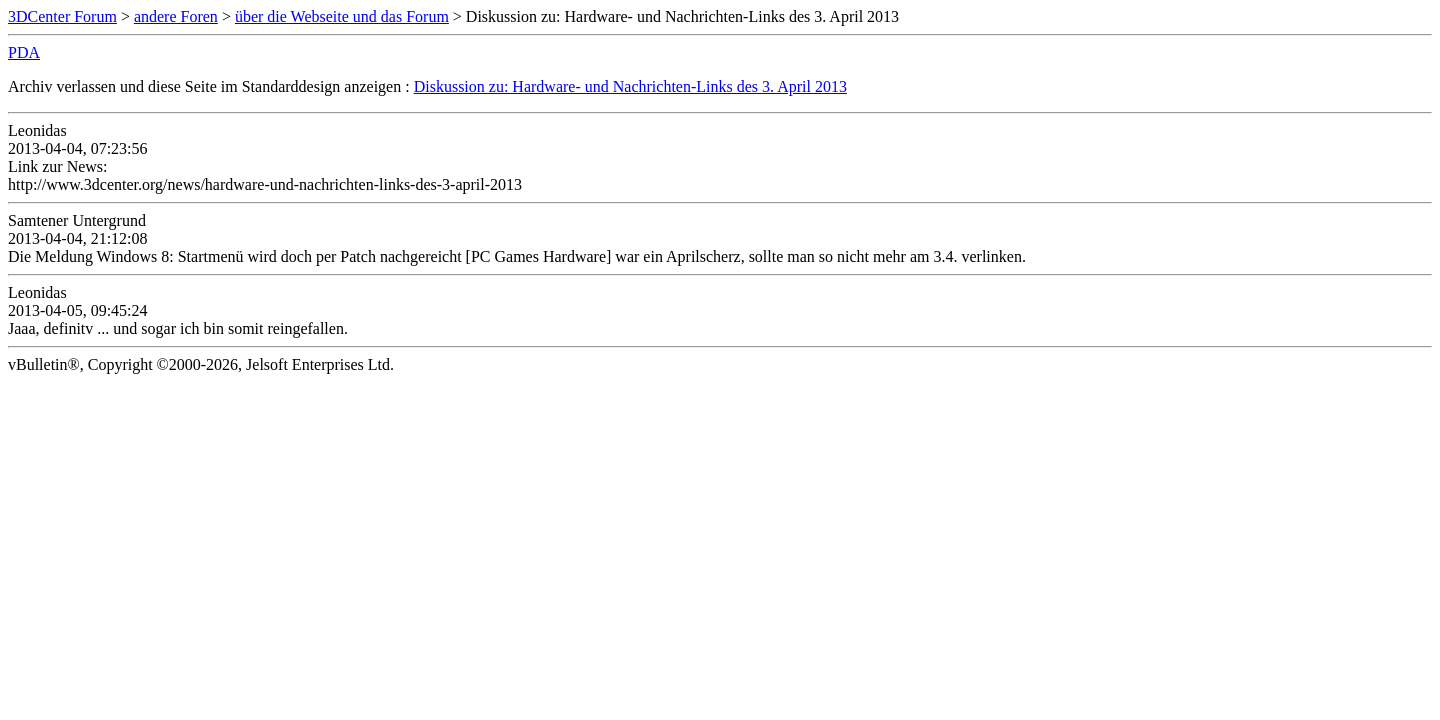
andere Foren (176, 16)
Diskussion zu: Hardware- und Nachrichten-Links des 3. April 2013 (630, 86)
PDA (24, 52)
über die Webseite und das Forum (342, 16)
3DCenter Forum (62, 16)
